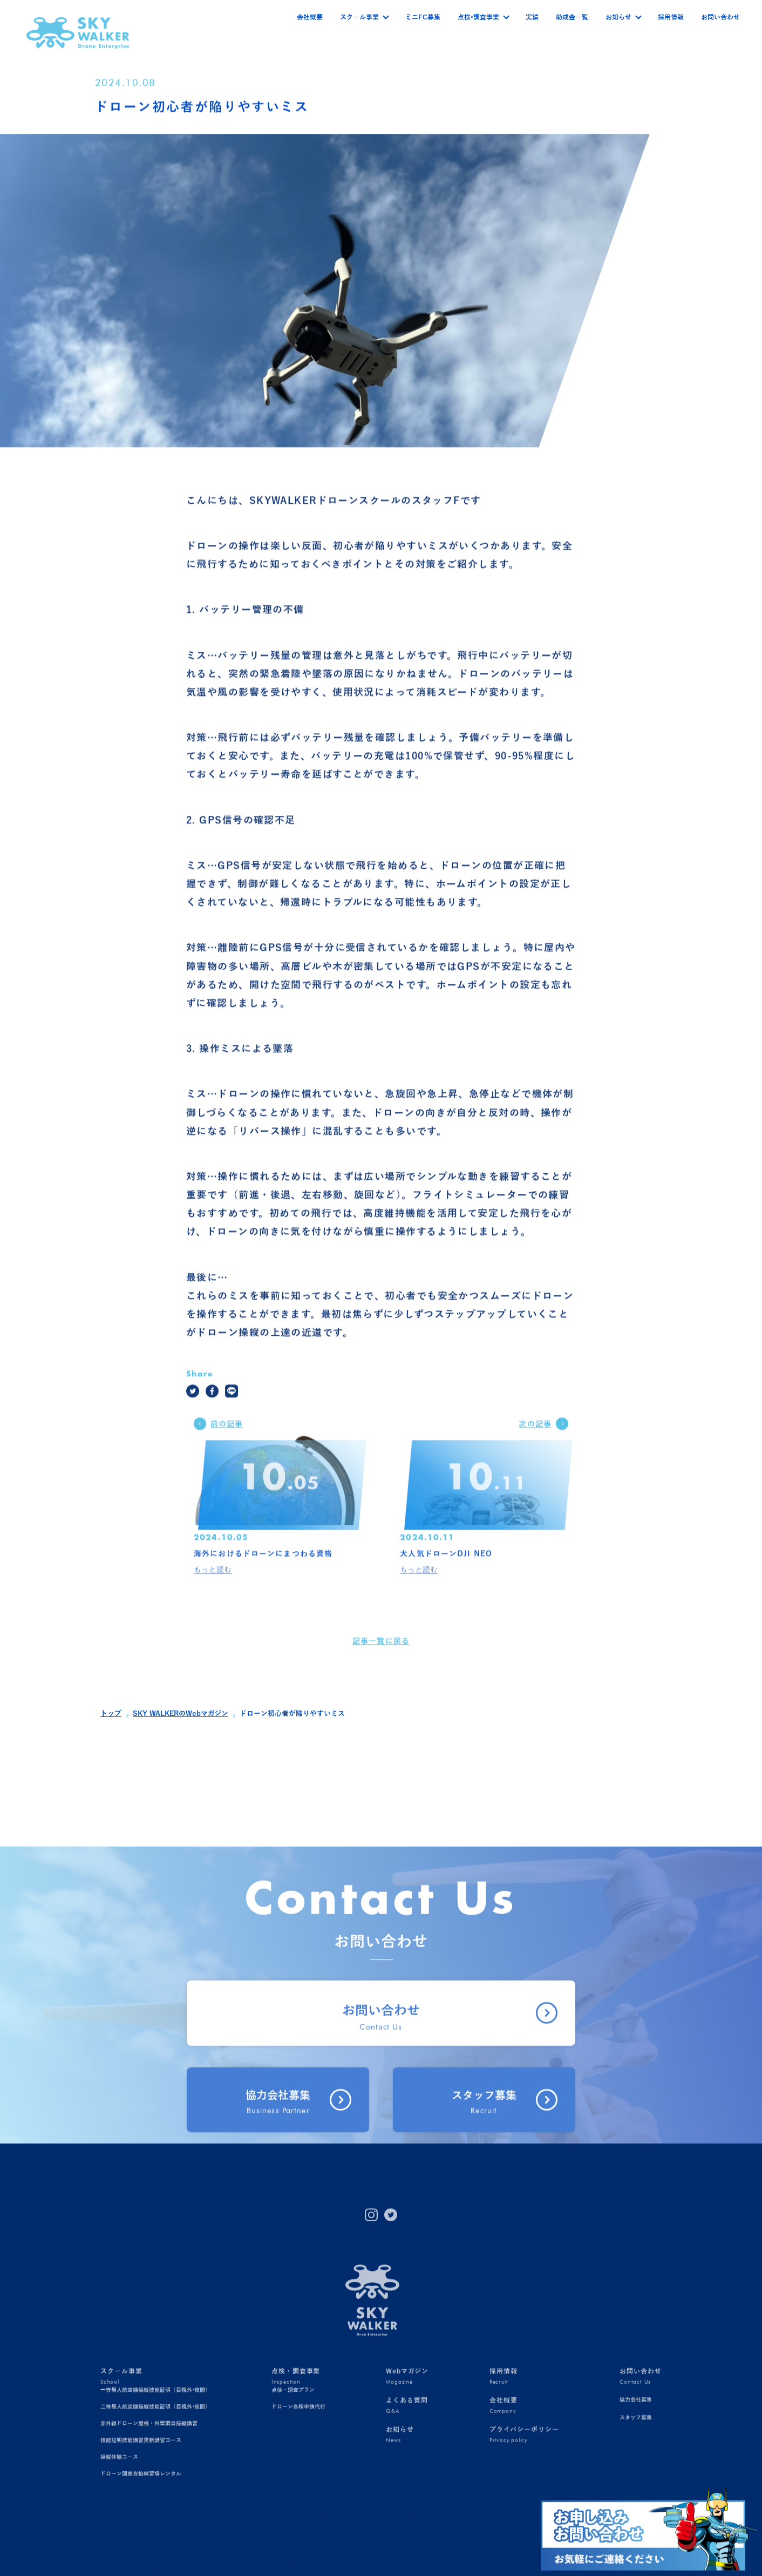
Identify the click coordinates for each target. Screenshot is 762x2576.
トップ (110, 1714)
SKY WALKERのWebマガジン (180, 1714)
